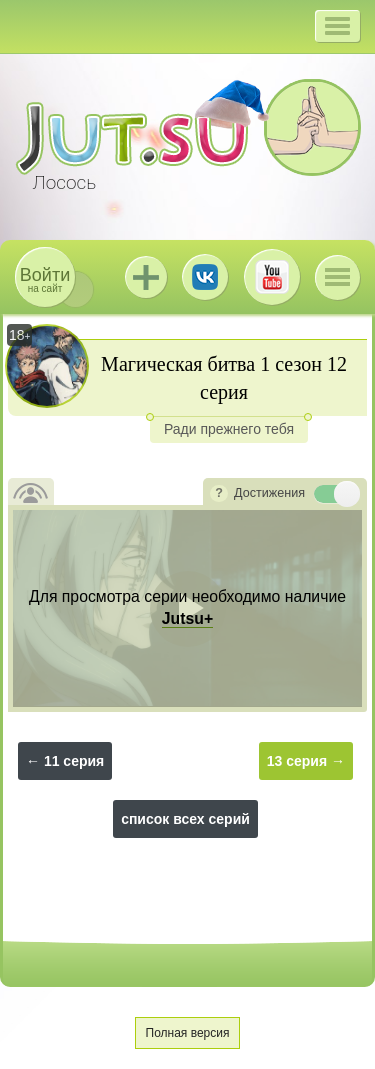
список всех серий (185, 819)
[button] (337, 26)
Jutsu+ (146, 277)
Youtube (272, 277)
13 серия (297, 761)
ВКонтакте (205, 277)
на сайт (45, 279)
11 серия (74, 761)
